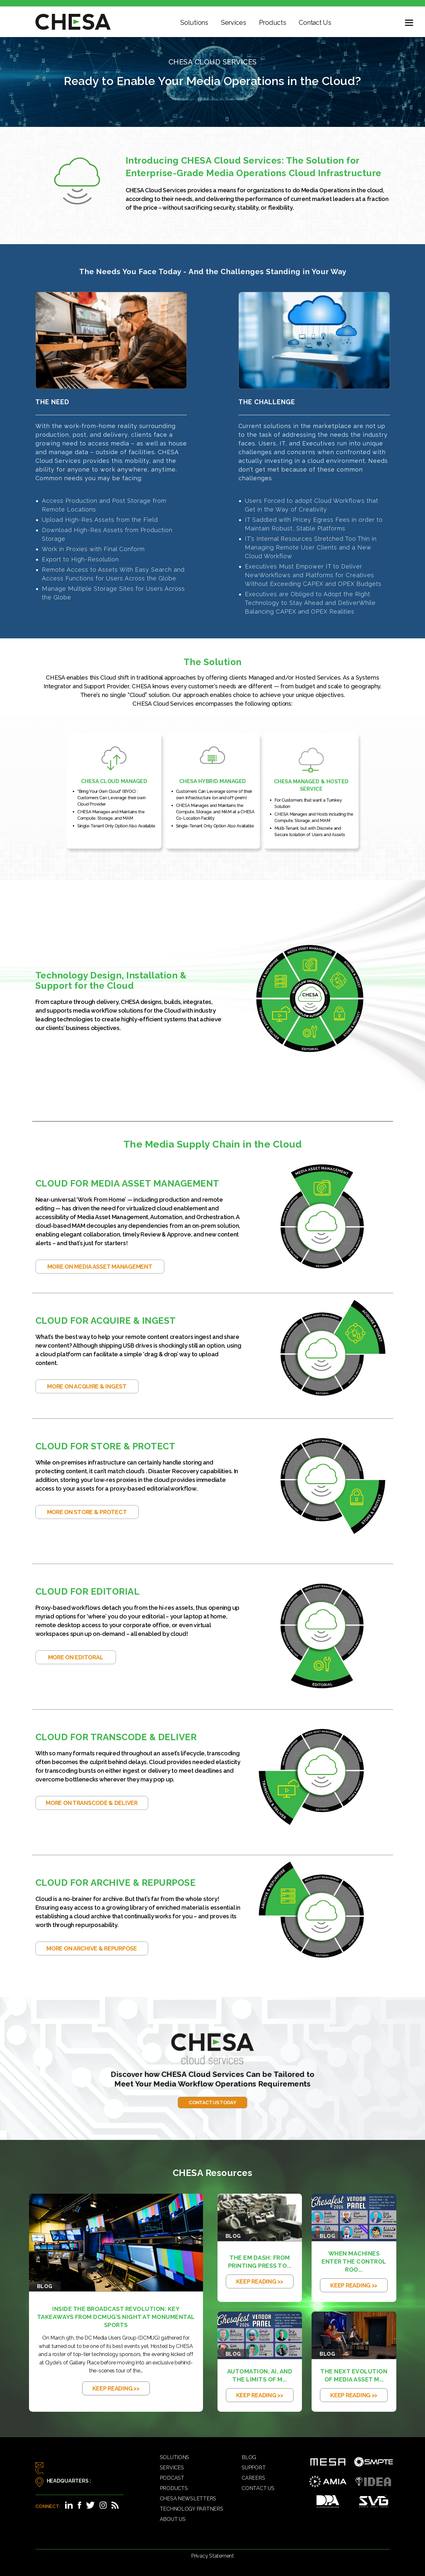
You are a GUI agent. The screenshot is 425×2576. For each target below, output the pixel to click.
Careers (253, 2478)
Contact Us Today (212, 2081)
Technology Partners (191, 2509)
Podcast (172, 2478)
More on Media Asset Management (99, 1266)
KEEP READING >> (116, 2388)
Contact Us (315, 22)
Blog (249, 2457)
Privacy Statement (212, 2556)
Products (272, 22)
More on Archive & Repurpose (91, 1948)
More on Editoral (75, 1657)
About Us (173, 2519)
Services (233, 22)
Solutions (194, 22)
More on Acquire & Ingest (87, 1386)
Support (254, 2468)
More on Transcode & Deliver (92, 1802)
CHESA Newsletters (188, 2498)
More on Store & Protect (87, 1512)
